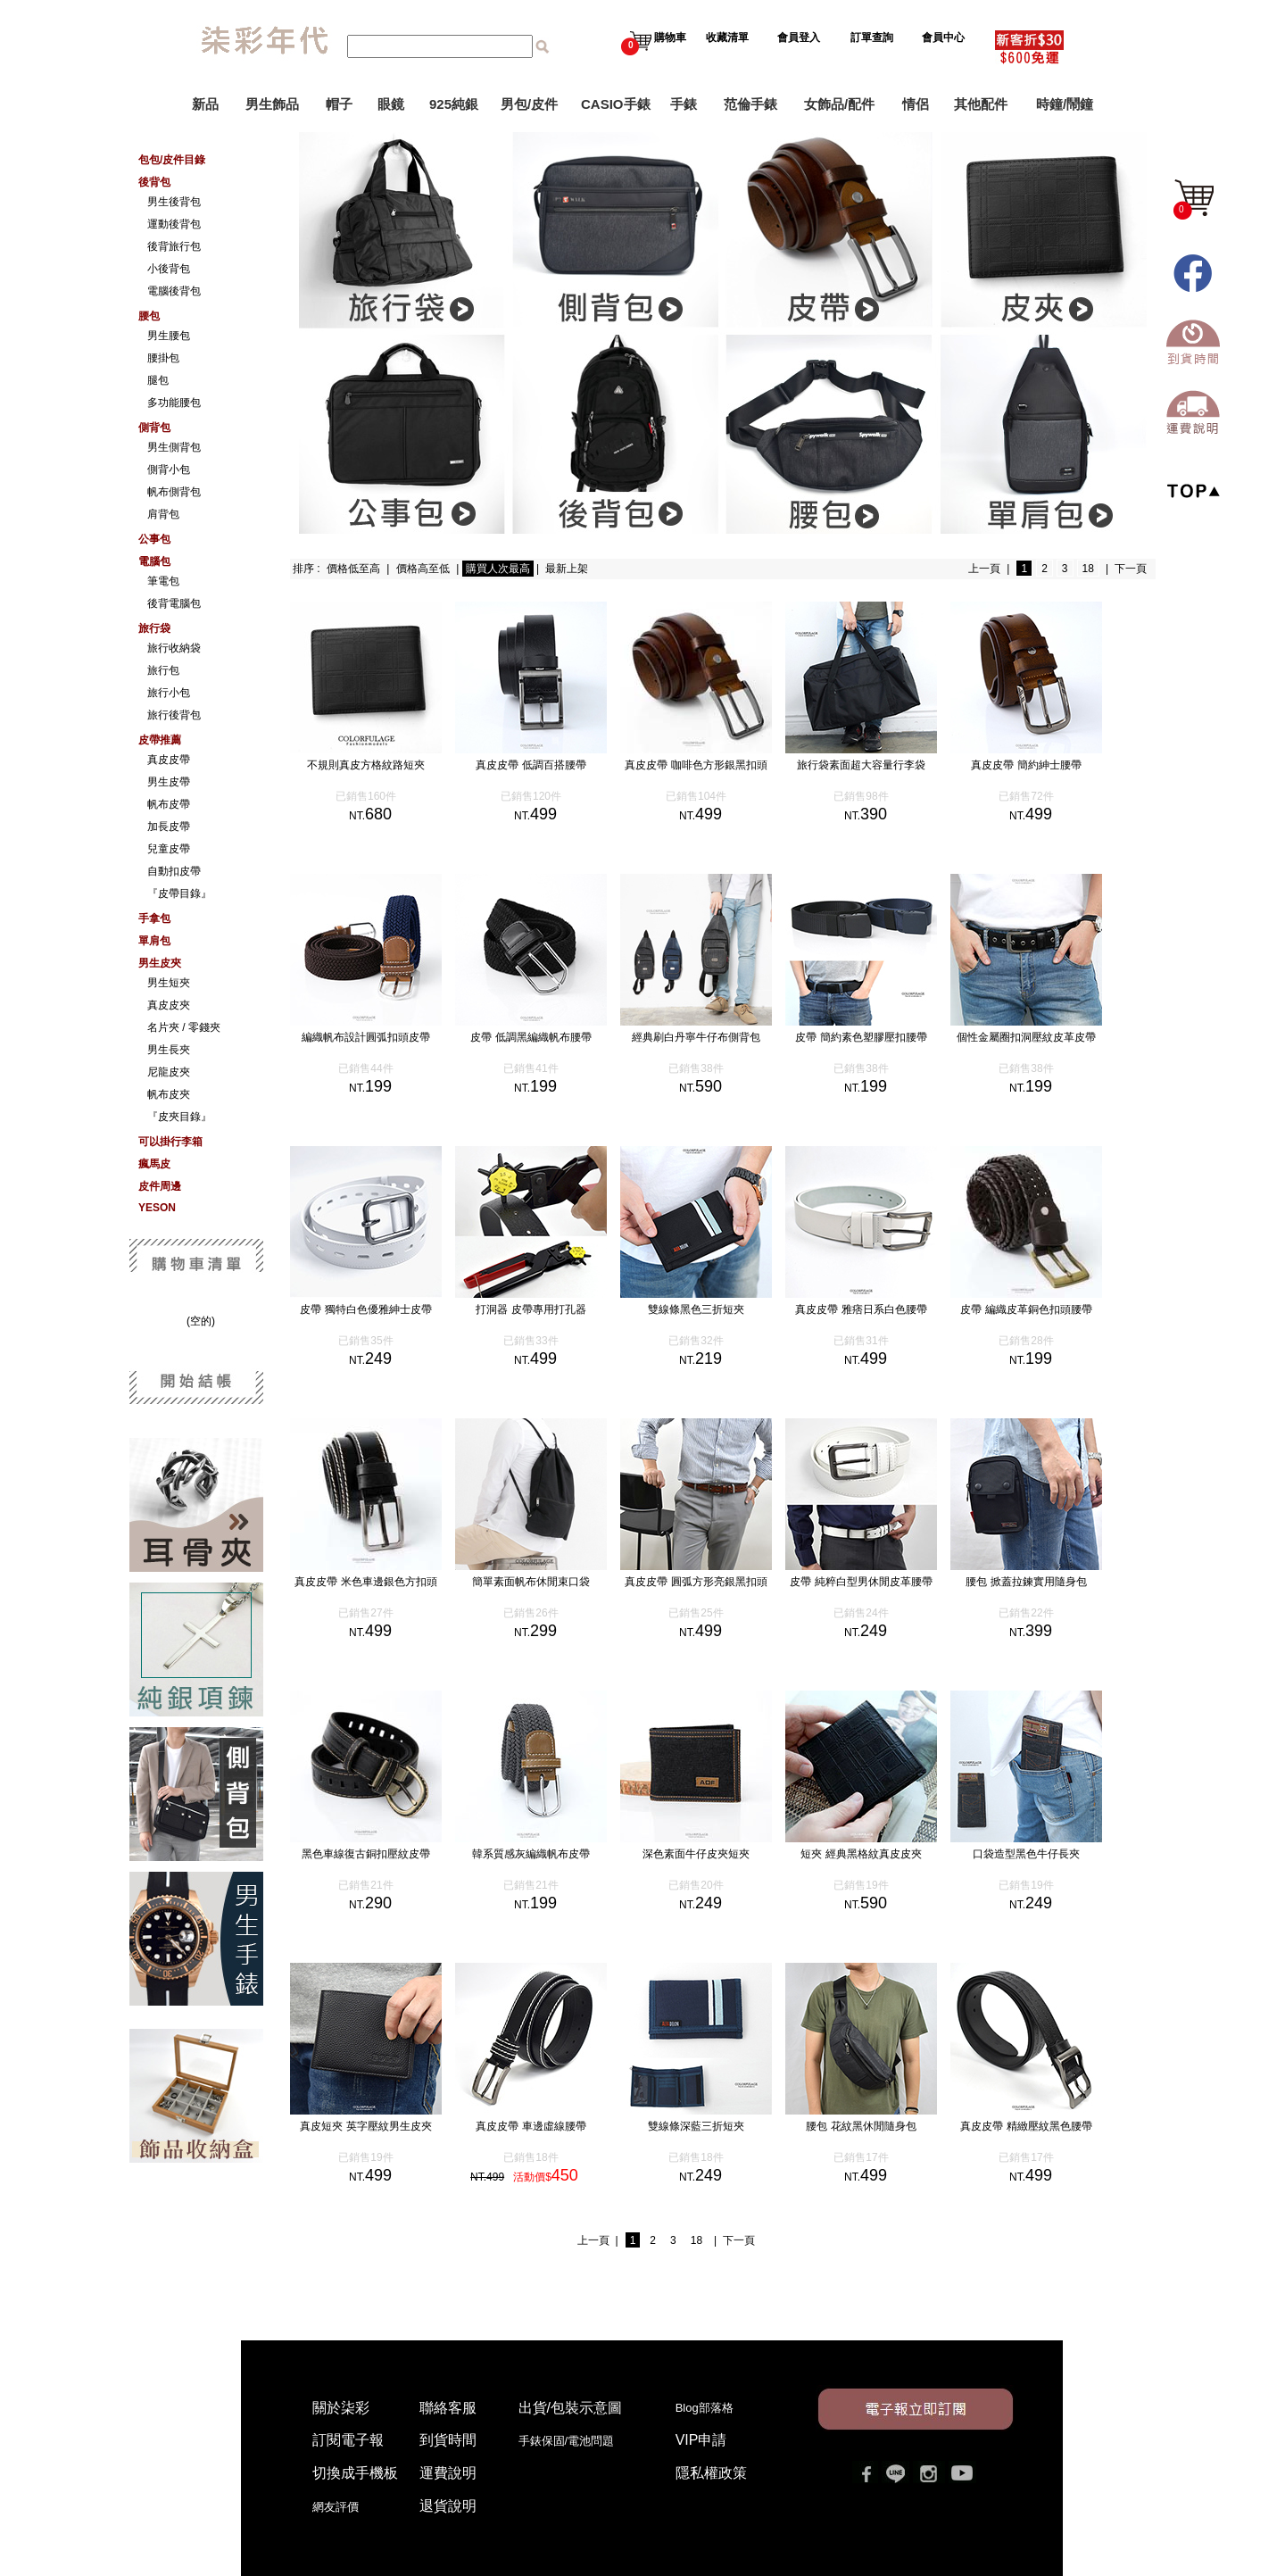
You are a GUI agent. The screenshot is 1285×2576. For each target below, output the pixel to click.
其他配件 (980, 104)
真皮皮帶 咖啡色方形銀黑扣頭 (713, 765)
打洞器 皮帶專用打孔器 (548, 1309)
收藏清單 (728, 37)
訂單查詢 (873, 37)
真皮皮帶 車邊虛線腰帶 (548, 2126)
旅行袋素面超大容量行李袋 (879, 765)
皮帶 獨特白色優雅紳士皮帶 (383, 1309)
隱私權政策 (711, 2472)
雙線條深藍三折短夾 (714, 2126)
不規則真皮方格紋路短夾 (384, 765)
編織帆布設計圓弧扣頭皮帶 (383, 1037)
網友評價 (335, 2507)
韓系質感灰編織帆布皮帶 (549, 1854)
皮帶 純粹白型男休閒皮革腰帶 (878, 1581)
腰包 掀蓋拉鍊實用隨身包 (1043, 1581)
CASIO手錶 (616, 104)
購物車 (653, 37)
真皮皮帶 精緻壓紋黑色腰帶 (1043, 2126)
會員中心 (944, 37)
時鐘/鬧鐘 (1064, 104)
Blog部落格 (705, 2407)
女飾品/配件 (839, 104)
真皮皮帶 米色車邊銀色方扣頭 (383, 1581)
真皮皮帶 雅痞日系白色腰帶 (878, 1309)
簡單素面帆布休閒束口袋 (549, 1581)
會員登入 (798, 37)
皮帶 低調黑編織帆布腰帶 (548, 1037)
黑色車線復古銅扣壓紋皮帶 (383, 1854)
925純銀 (453, 104)
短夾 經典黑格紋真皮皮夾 (878, 1854)
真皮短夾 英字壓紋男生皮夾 (383, 2126)
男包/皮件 (529, 104)
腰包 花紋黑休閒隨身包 (878, 2126)
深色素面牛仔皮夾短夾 (713, 1854)
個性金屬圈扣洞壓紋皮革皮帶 (1044, 1037)
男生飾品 (272, 104)
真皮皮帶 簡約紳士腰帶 (1043, 765)
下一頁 (1131, 568)
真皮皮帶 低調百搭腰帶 (548, 765)
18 (1088, 568)
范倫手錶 (750, 104)
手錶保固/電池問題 (572, 2440)
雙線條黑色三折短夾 (714, 1309)
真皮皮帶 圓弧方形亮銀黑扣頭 (713, 1581)
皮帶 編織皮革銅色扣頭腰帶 (1043, 1309)
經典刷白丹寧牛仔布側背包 (714, 1037)
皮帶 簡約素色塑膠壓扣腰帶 (878, 1037)
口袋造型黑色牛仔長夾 (1044, 1854)
